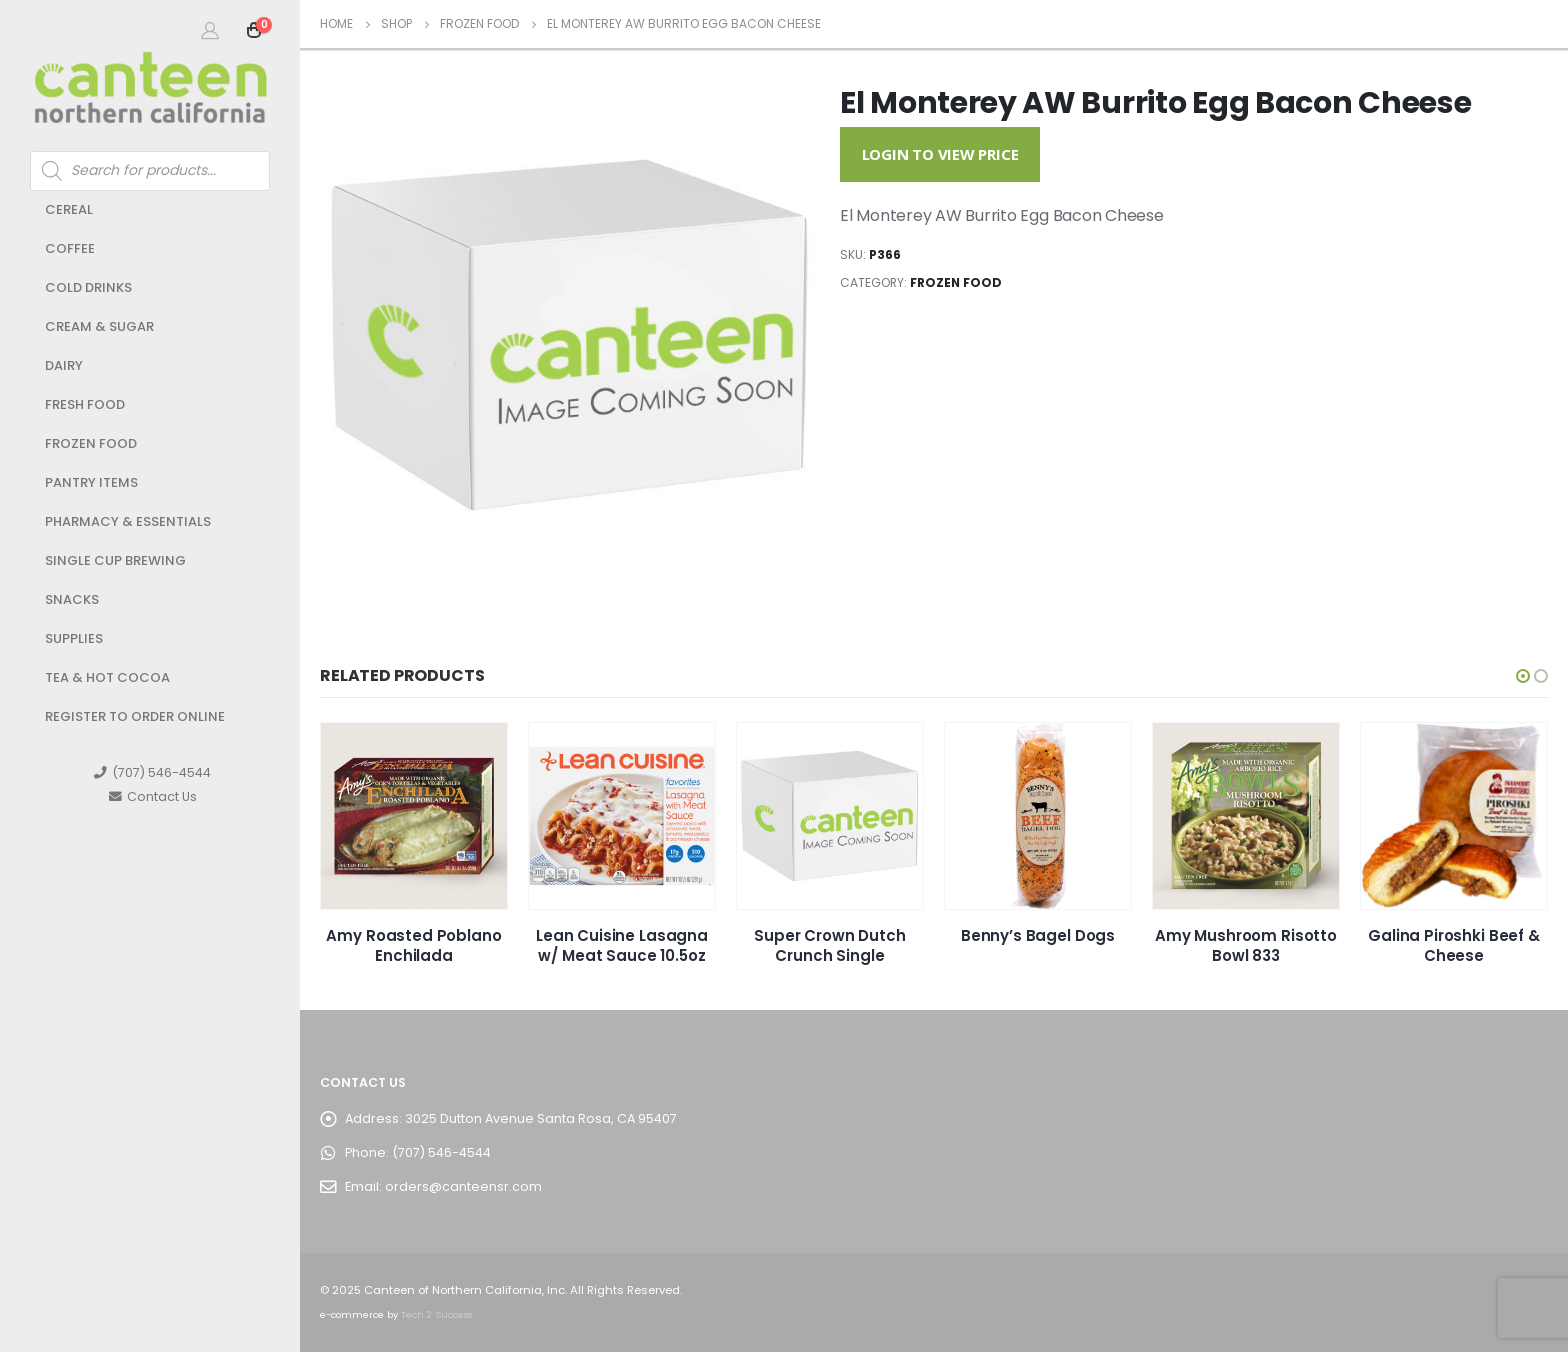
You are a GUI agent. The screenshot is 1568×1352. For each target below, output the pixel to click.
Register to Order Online (135, 716)
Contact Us (153, 796)
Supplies (74, 638)
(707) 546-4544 (152, 772)
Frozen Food (91, 443)
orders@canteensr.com (463, 1186)
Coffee (70, 248)
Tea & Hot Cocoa (107, 677)
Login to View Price (940, 154)
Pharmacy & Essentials (128, 521)
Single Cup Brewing (115, 560)
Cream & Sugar (99, 326)
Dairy (64, 365)
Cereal (69, 209)
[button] (1523, 676)
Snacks (72, 599)
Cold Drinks (88, 287)
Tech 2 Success (436, 1314)
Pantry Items (91, 482)
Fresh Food (85, 404)
